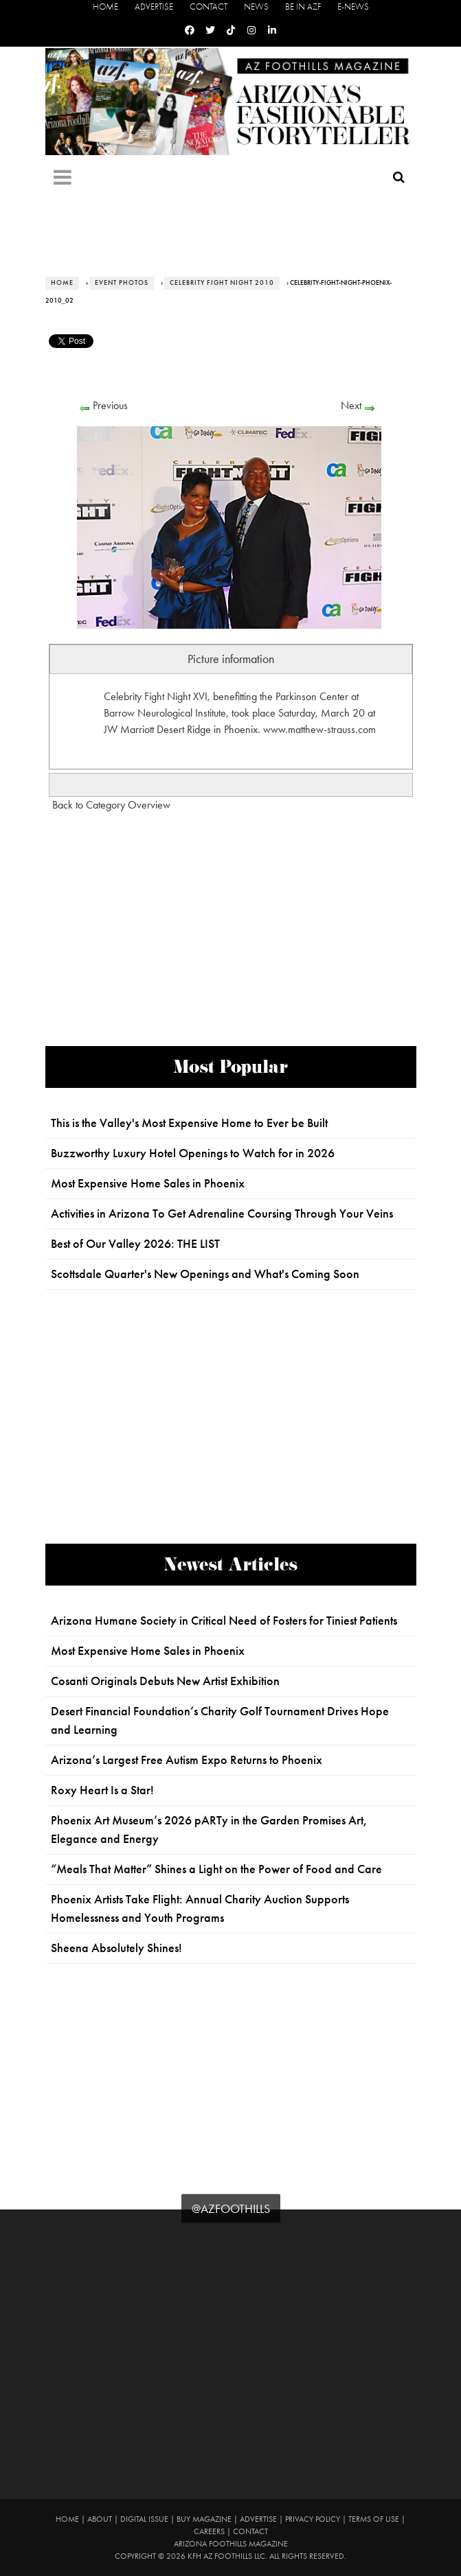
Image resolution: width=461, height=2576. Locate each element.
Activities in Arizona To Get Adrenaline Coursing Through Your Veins (222, 1213)
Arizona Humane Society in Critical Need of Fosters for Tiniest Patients (224, 1620)
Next (351, 405)
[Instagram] (251, 30)
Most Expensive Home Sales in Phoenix (148, 1183)
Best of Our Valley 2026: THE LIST (135, 1243)
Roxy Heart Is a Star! (102, 1790)
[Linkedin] (272, 30)
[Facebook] (189, 30)
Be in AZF (303, 6)
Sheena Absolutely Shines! (116, 1948)
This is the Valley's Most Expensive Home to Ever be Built (189, 1122)
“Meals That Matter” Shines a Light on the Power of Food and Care (216, 1869)
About (99, 2519)
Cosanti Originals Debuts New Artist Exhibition (165, 1681)
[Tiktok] (231, 30)
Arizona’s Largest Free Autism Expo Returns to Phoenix (186, 1759)
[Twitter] (210, 30)
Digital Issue (144, 2519)
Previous (110, 405)
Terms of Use (373, 2519)
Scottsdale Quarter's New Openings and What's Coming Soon (205, 1273)
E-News (353, 6)
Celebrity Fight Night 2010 (222, 283)
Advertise (154, 6)
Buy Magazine (204, 2519)
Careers (209, 2531)
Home (105, 6)
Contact (208, 6)
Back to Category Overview (111, 804)
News (256, 6)
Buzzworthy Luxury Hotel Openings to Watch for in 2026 (193, 1153)
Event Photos (121, 283)
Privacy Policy (312, 2519)
